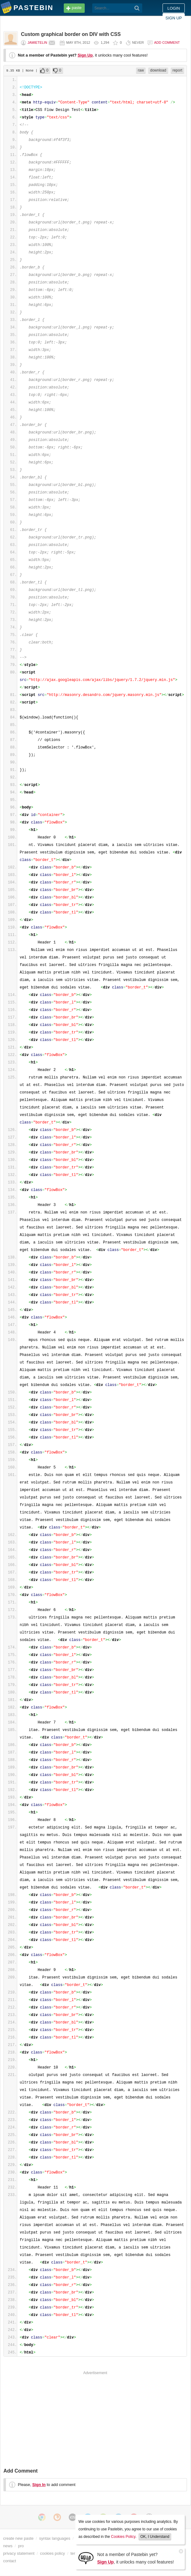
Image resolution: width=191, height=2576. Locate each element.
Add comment (167, 42)
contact (9, 2560)
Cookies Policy (123, 2536)
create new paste (18, 2538)
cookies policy (52, 2553)
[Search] (137, 8)
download (158, 70)
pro (21, 2545)
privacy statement (18, 2553)
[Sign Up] (85, 2557)
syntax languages (54, 2538)
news (8, 2545)
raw (141, 70)
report (177, 70)
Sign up (173, 18)
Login (174, 8)
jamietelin (37, 42)
